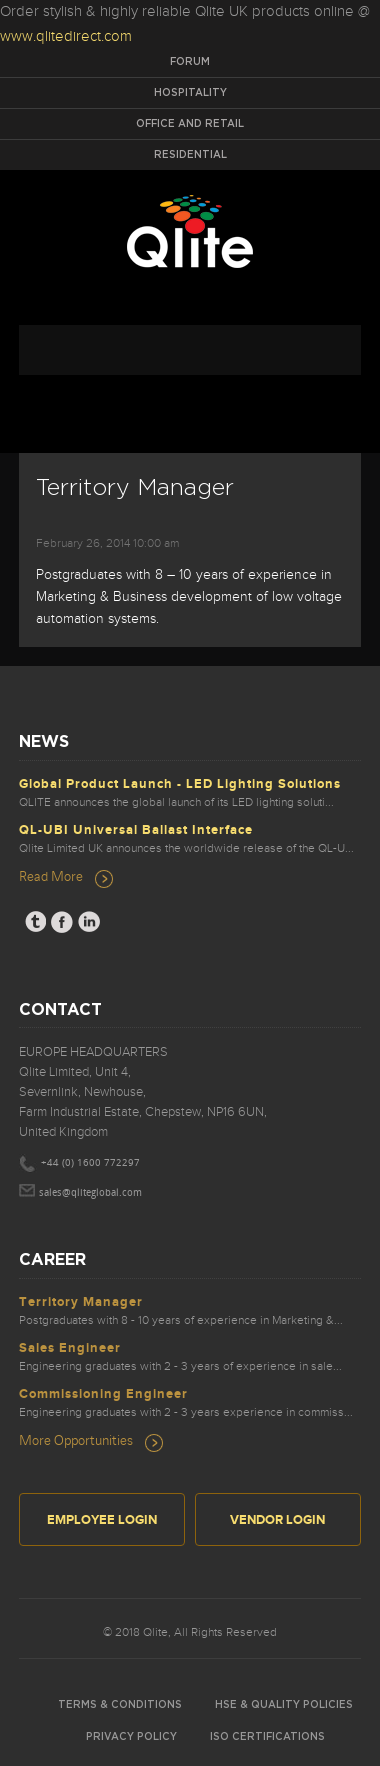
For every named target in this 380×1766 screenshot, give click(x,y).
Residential (190, 155)
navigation (190, 350)
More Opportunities (76, 1440)
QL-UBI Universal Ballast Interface (136, 830)
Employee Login (102, 1520)
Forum (190, 62)
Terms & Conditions (120, 1705)
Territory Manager (81, 1302)
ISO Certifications (267, 1737)
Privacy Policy (131, 1737)
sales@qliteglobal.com (90, 1193)
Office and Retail (190, 124)
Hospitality (190, 93)
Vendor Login (277, 1520)
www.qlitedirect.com (66, 36)
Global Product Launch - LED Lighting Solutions (180, 784)
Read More (51, 876)
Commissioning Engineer (103, 1394)
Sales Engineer (70, 1348)
